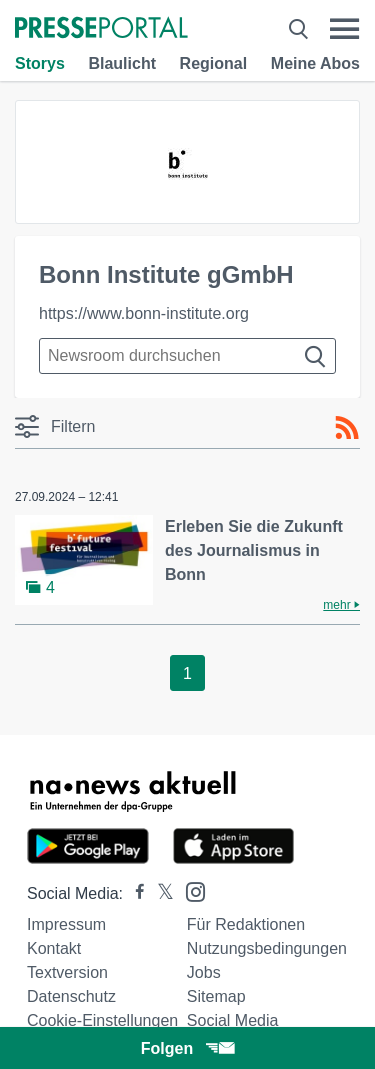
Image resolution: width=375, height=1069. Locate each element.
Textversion (67, 972)
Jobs (204, 972)
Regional (214, 63)
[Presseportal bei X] (159, 893)
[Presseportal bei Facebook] (134, 893)
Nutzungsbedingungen (267, 948)
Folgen (187, 1048)
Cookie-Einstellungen (102, 1020)
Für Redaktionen (246, 924)
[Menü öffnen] (344, 29)
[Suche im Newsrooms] (187, 356)
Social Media (233, 1020)
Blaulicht (122, 63)
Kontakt (54, 948)
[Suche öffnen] (298, 29)
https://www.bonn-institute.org (144, 313)
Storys (40, 63)
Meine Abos (315, 63)
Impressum (66, 924)
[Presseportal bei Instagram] (189, 890)
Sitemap (216, 996)
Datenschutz (71, 996)
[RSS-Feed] (347, 428)
